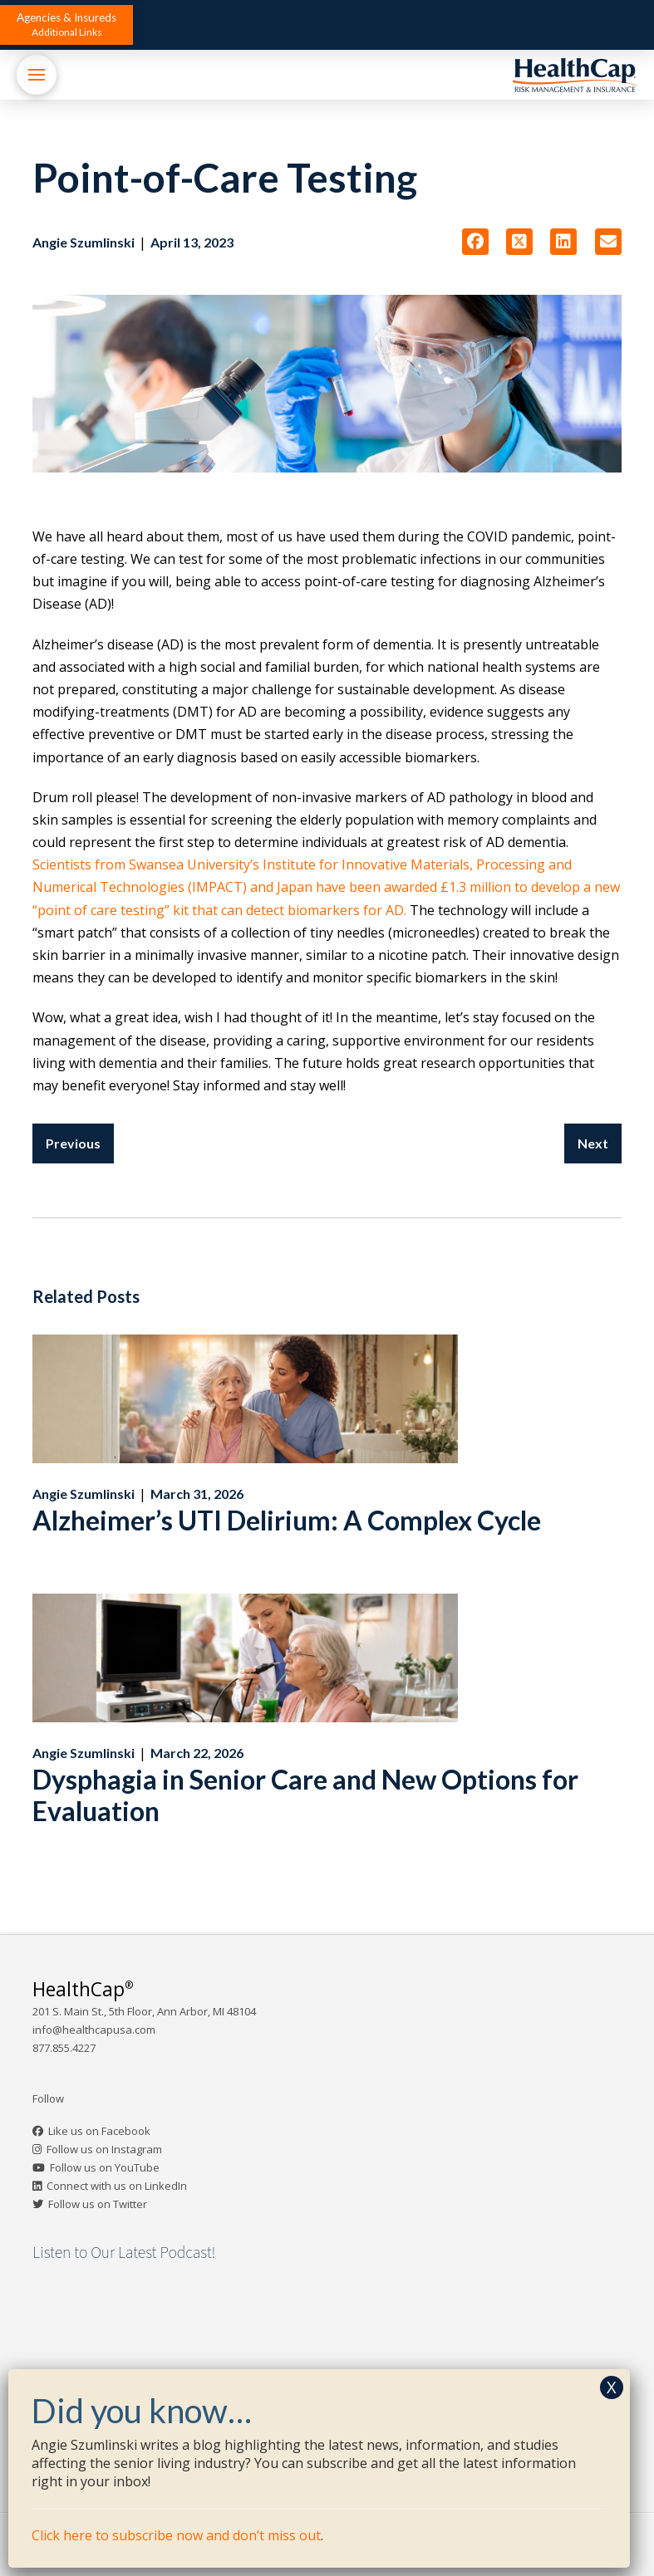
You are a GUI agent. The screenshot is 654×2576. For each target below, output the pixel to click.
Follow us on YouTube (105, 2167)
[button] (66, 25)
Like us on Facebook (99, 2130)
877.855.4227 (64, 2047)
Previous (73, 1143)
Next (593, 1143)
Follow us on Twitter (97, 2203)
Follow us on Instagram (104, 2149)
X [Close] (612, 2387)
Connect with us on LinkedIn (117, 2185)
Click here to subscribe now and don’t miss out (176, 2535)
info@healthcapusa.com (93, 2029)
